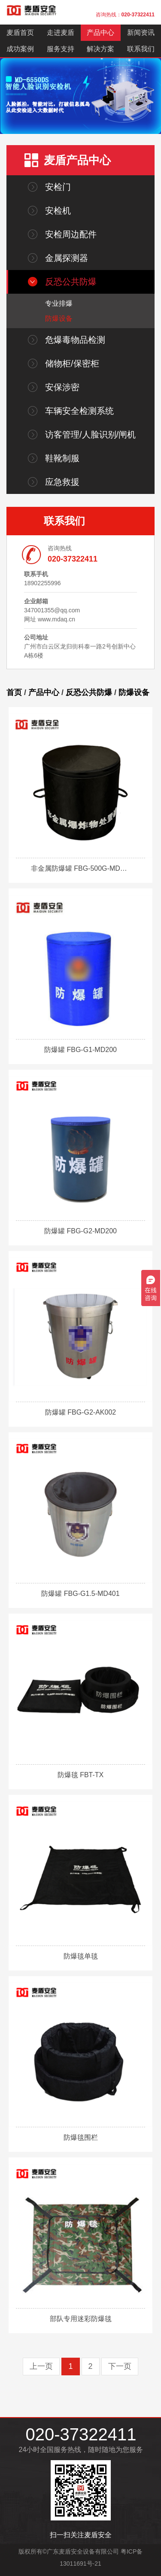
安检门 (58, 187)
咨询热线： (125, 15)
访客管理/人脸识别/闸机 (90, 434)
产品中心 (100, 32)
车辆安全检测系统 (79, 411)
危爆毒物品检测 (75, 340)
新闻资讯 (141, 32)
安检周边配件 (71, 234)
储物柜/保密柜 (72, 363)
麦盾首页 (20, 32)
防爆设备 (59, 318)
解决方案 (100, 49)
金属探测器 (66, 258)
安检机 (58, 210)
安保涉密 (62, 387)
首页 (14, 692)
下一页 (119, 2366)
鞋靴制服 (62, 458)
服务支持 (60, 49)
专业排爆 (59, 303)
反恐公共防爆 (71, 281)
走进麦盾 (60, 32)
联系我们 (141, 49)
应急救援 (62, 482)
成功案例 (20, 49)
